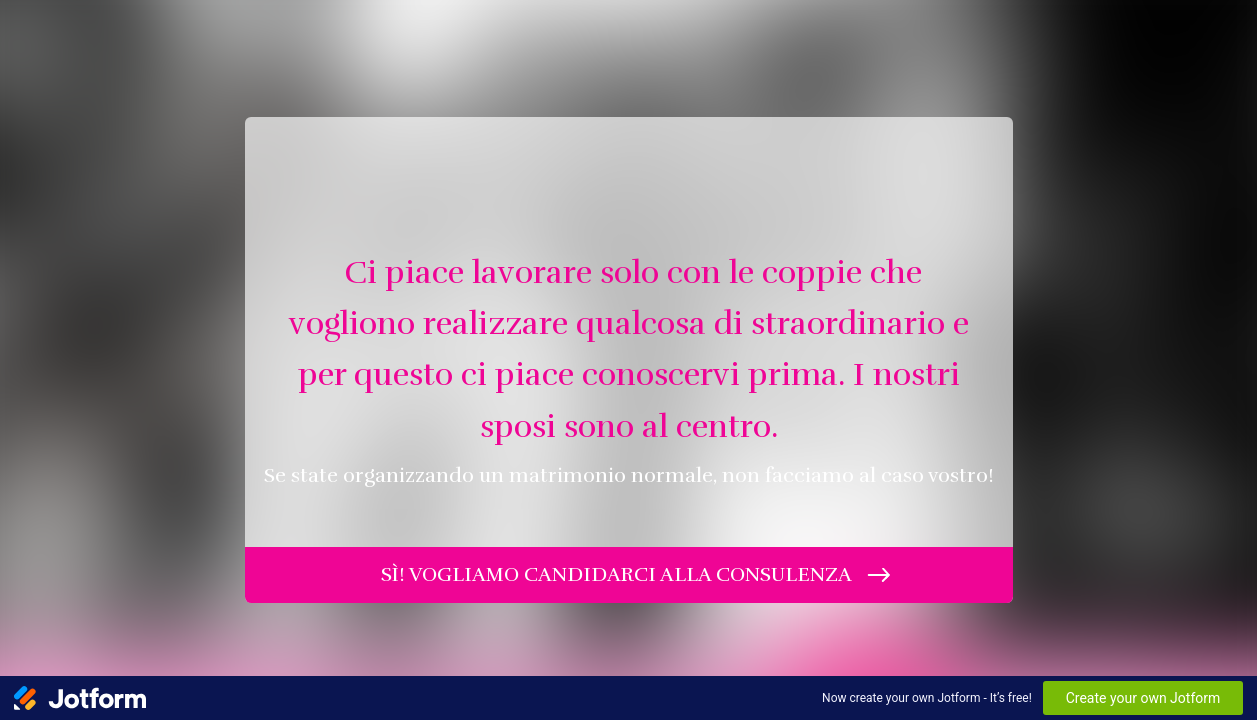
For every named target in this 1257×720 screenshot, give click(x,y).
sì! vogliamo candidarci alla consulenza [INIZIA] (616, 574)
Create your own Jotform (1143, 698)
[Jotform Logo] (80, 698)
